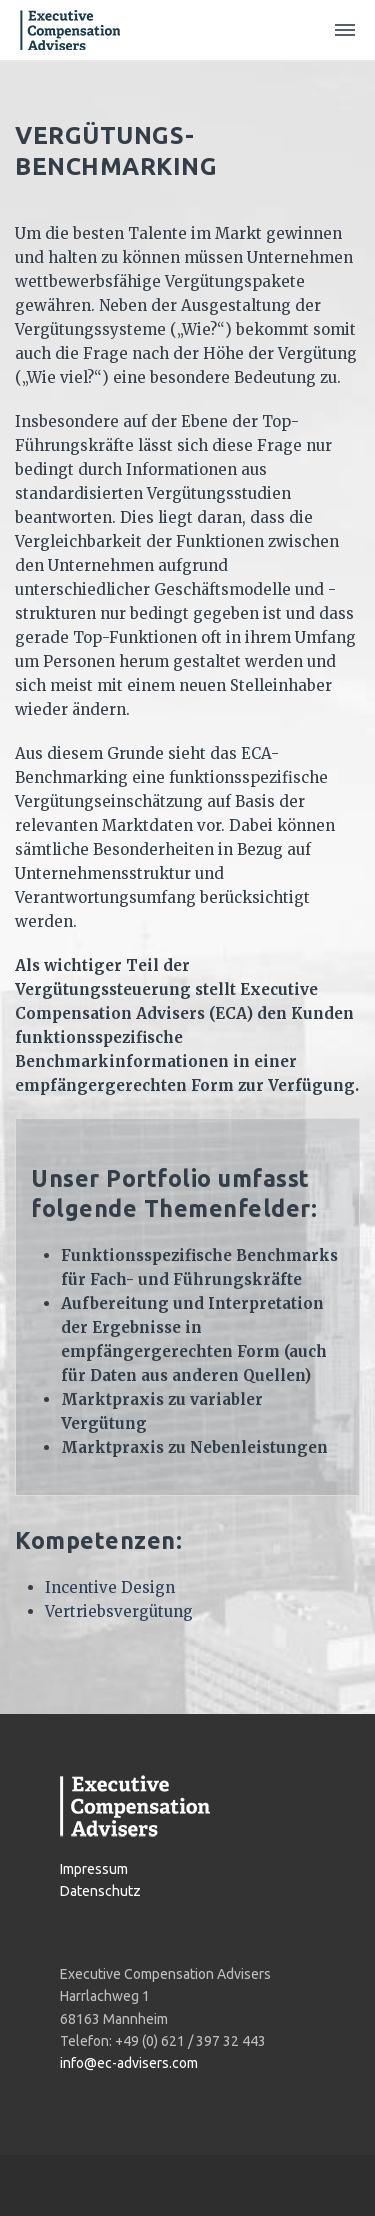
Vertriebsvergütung (119, 1611)
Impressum (94, 1869)
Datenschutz (100, 1891)
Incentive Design (110, 1587)
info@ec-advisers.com (129, 2063)
